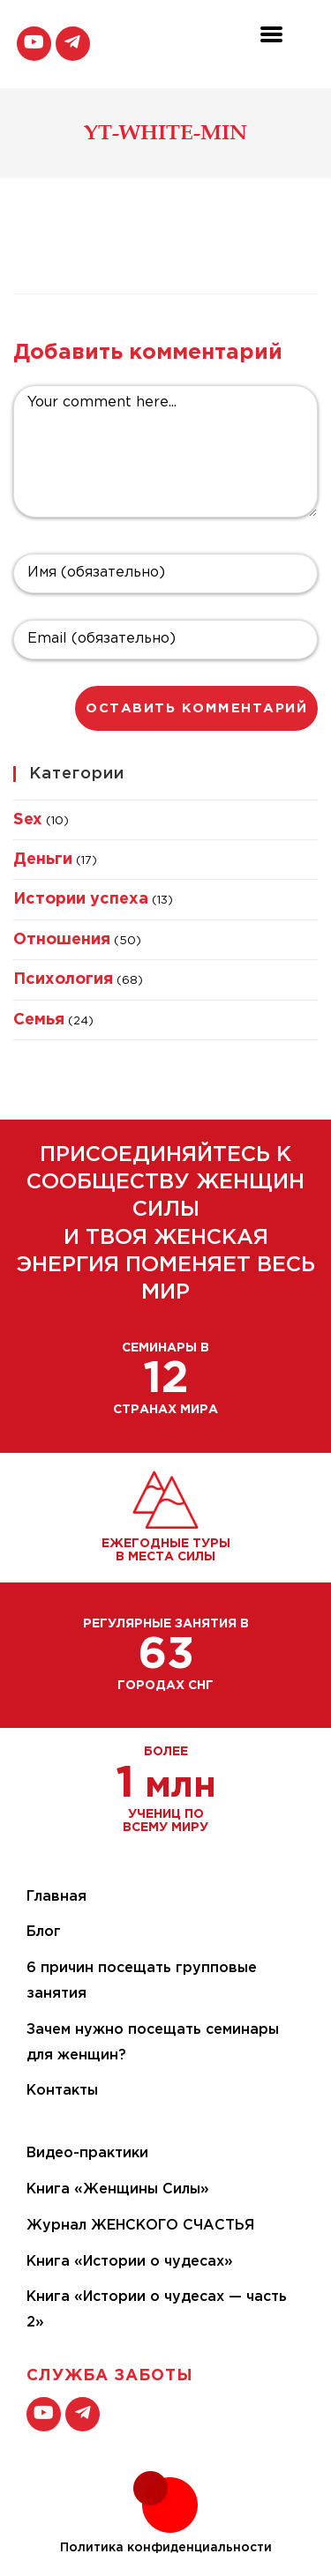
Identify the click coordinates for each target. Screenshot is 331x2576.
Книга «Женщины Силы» (117, 2189)
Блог (43, 1932)
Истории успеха (80, 899)
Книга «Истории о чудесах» (129, 2261)
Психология (63, 979)
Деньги (42, 859)
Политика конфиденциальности (166, 2547)
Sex (27, 820)
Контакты (62, 2090)
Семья (38, 1020)
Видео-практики (87, 2153)
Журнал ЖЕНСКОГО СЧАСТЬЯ (140, 2225)
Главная (56, 1896)
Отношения (61, 940)
